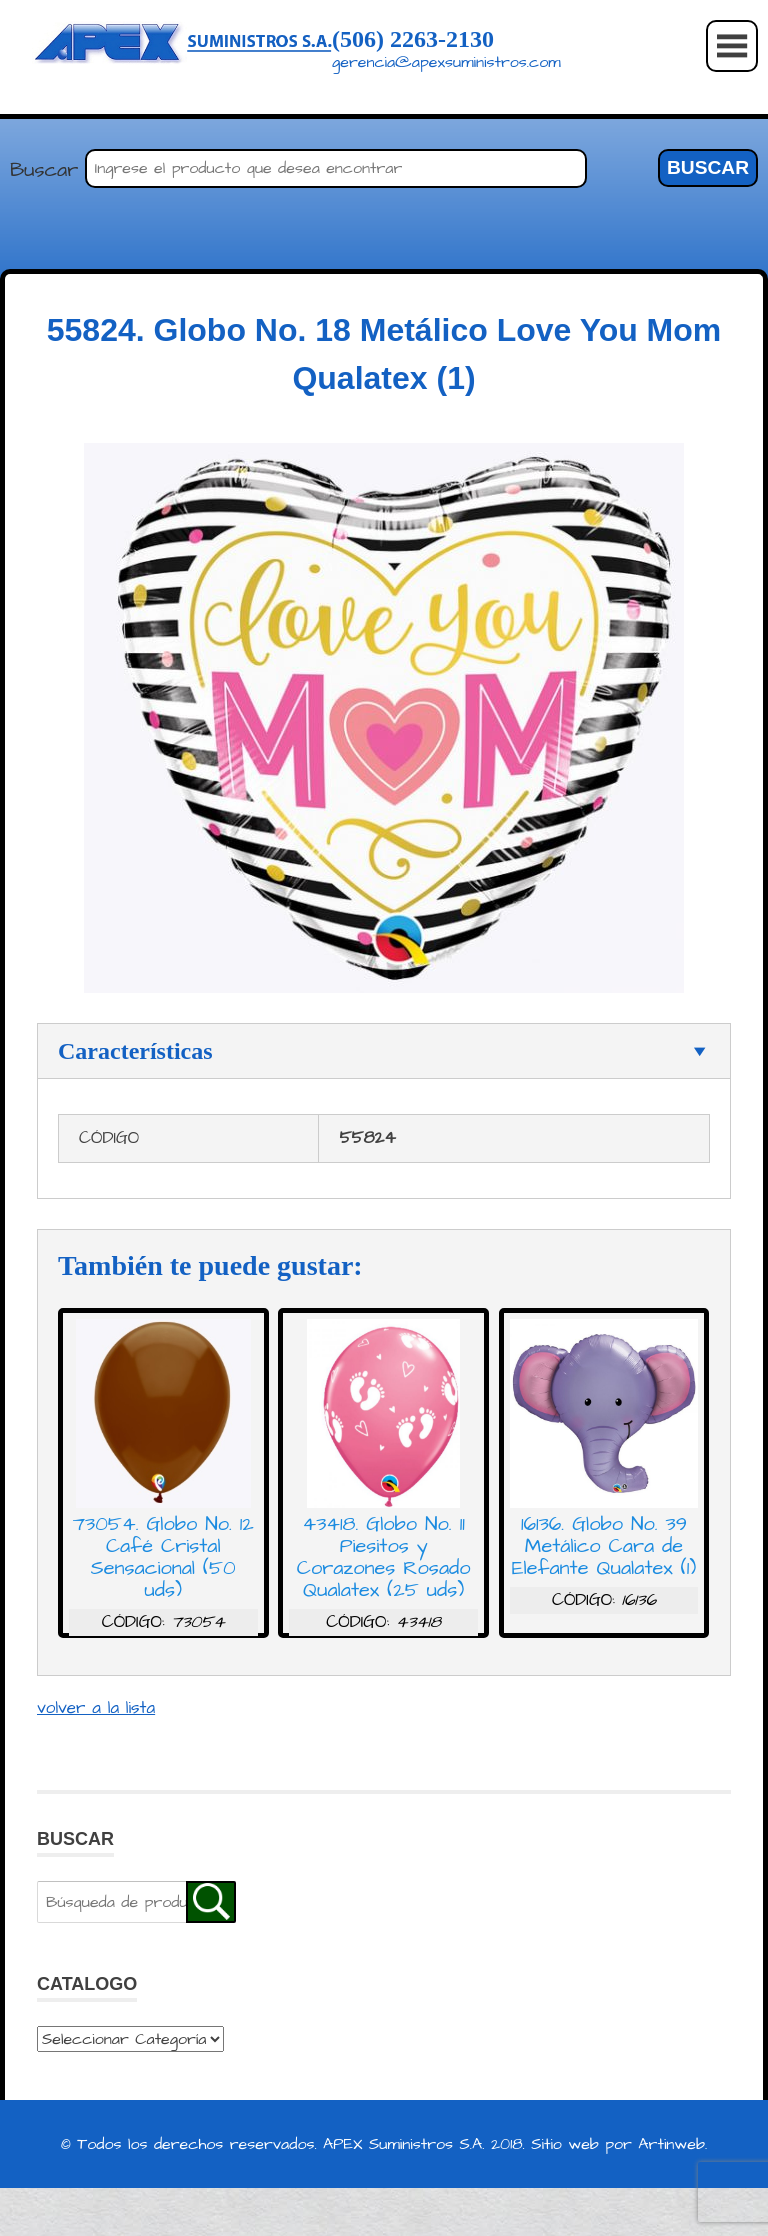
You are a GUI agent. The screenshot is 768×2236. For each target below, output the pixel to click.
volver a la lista (96, 1708)
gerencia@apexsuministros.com (446, 62)
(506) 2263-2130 (413, 39)
